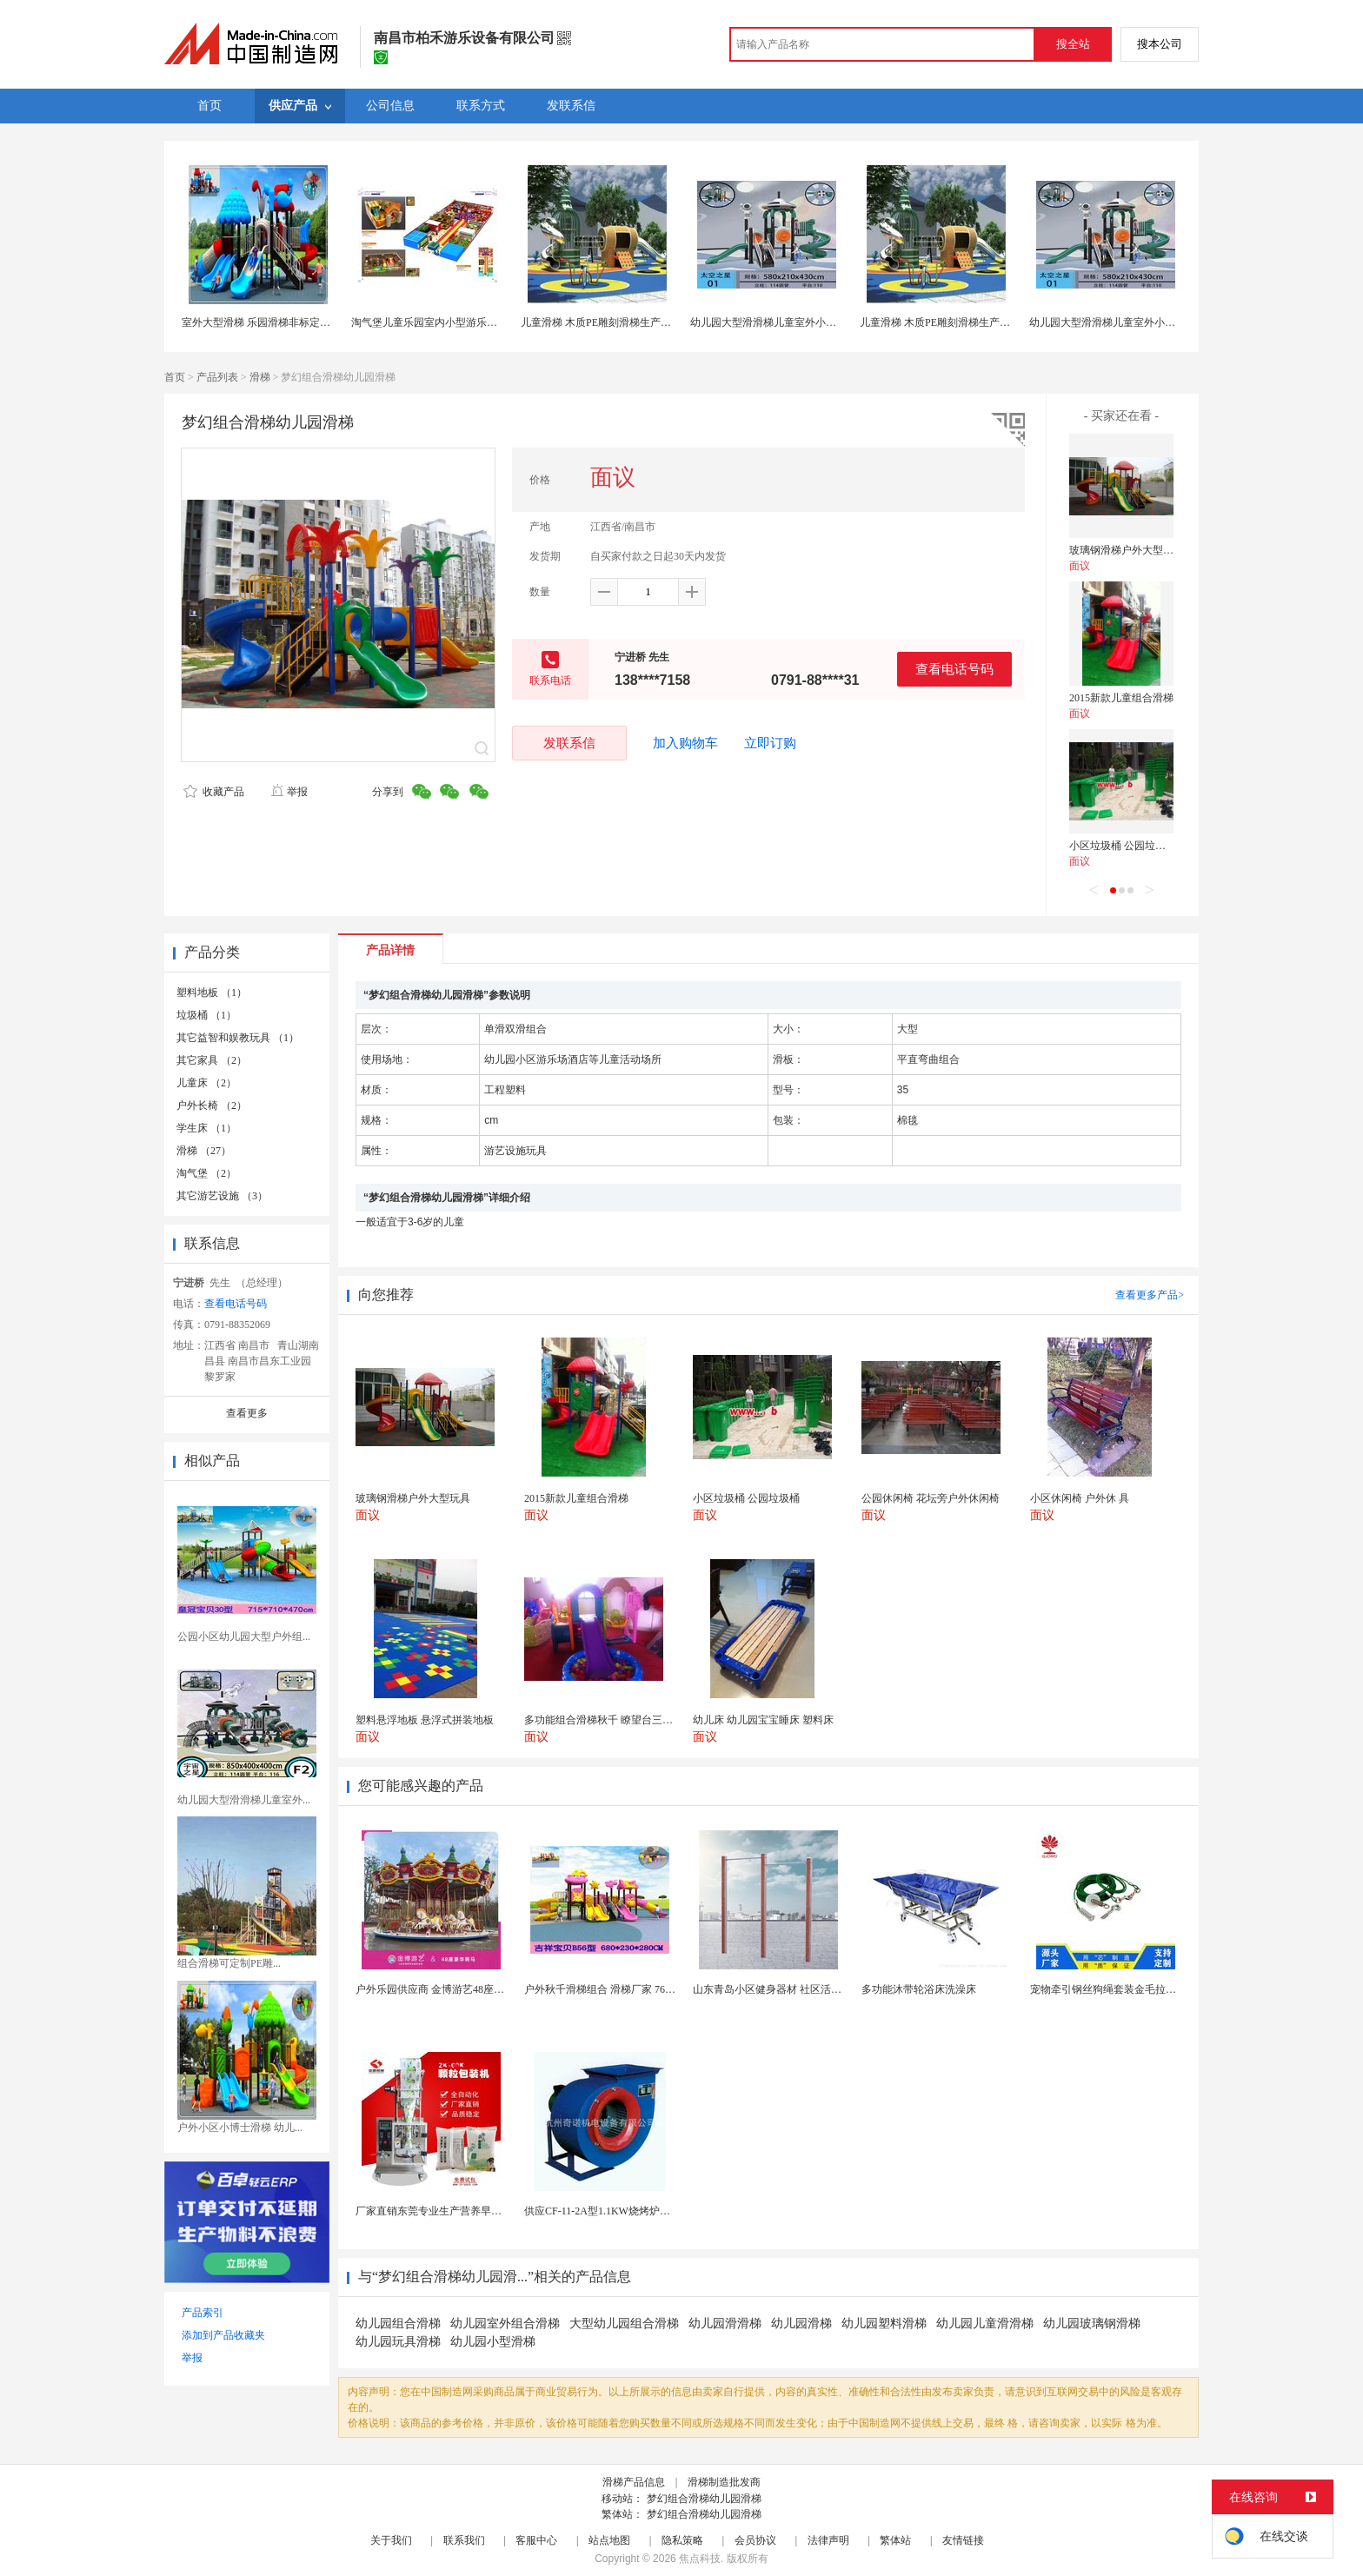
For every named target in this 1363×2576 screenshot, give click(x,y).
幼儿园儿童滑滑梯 (985, 2323)
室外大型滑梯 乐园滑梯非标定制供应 (266, 322)
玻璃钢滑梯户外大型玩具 (1126, 550)
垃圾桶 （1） (206, 1015)
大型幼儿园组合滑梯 (624, 2323)
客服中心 (536, 2540)
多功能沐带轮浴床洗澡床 (918, 1989)
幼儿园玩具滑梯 (398, 2341)
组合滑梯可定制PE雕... (229, 1963)
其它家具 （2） (211, 1060)
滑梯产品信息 (633, 2482)
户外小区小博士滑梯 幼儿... (240, 2127)
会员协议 (755, 2540)
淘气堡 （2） (206, 1173)
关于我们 (391, 2540)
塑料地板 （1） (211, 992)
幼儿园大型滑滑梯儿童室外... (243, 1800)
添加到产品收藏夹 (223, 2335)
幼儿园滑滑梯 (724, 2323)
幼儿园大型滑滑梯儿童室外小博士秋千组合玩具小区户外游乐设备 (841, 322)
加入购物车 (685, 743)
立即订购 (770, 743)
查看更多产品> (1149, 1295)
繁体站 (895, 2540)
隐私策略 (682, 2540)
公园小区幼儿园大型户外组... (243, 1636)
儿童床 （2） (206, 1083)
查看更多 (247, 1413)
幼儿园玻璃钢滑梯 (1091, 2323)
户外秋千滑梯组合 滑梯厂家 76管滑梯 (610, 1989)
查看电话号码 (954, 668)
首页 (174, 377)
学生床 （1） (206, 1128)
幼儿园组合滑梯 (398, 2323)
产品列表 (217, 377)
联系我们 (464, 2540)
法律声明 (828, 2540)
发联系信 (569, 742)
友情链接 (963, 2540)
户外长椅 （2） (211, 1105)
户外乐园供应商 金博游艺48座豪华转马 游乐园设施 (473, 1989)
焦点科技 (700, 2559)
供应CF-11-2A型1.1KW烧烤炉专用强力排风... (627, 2211)
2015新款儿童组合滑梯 (1121, 698)
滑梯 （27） (203, 1151)
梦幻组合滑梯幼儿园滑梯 (704, 2499)
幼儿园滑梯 (801, 2323)
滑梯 (259, 377)
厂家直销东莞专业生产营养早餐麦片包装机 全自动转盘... (486, 2211)
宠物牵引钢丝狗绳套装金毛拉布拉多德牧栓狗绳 (1139, 1989)
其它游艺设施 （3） (222, 1196)
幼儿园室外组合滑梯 (505, 2323)
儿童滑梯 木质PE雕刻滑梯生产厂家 (601, 322)
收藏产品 (213, 792)
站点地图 (609, 2540)
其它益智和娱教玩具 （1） (237, 1038)
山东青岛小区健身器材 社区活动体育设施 (788, 1989)
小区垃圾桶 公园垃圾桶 (1122, 846)
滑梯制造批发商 (724, 2482)
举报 (289, 792)
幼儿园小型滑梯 (492, 2341)
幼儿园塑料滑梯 (884, 2323)
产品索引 (202, 2313)
